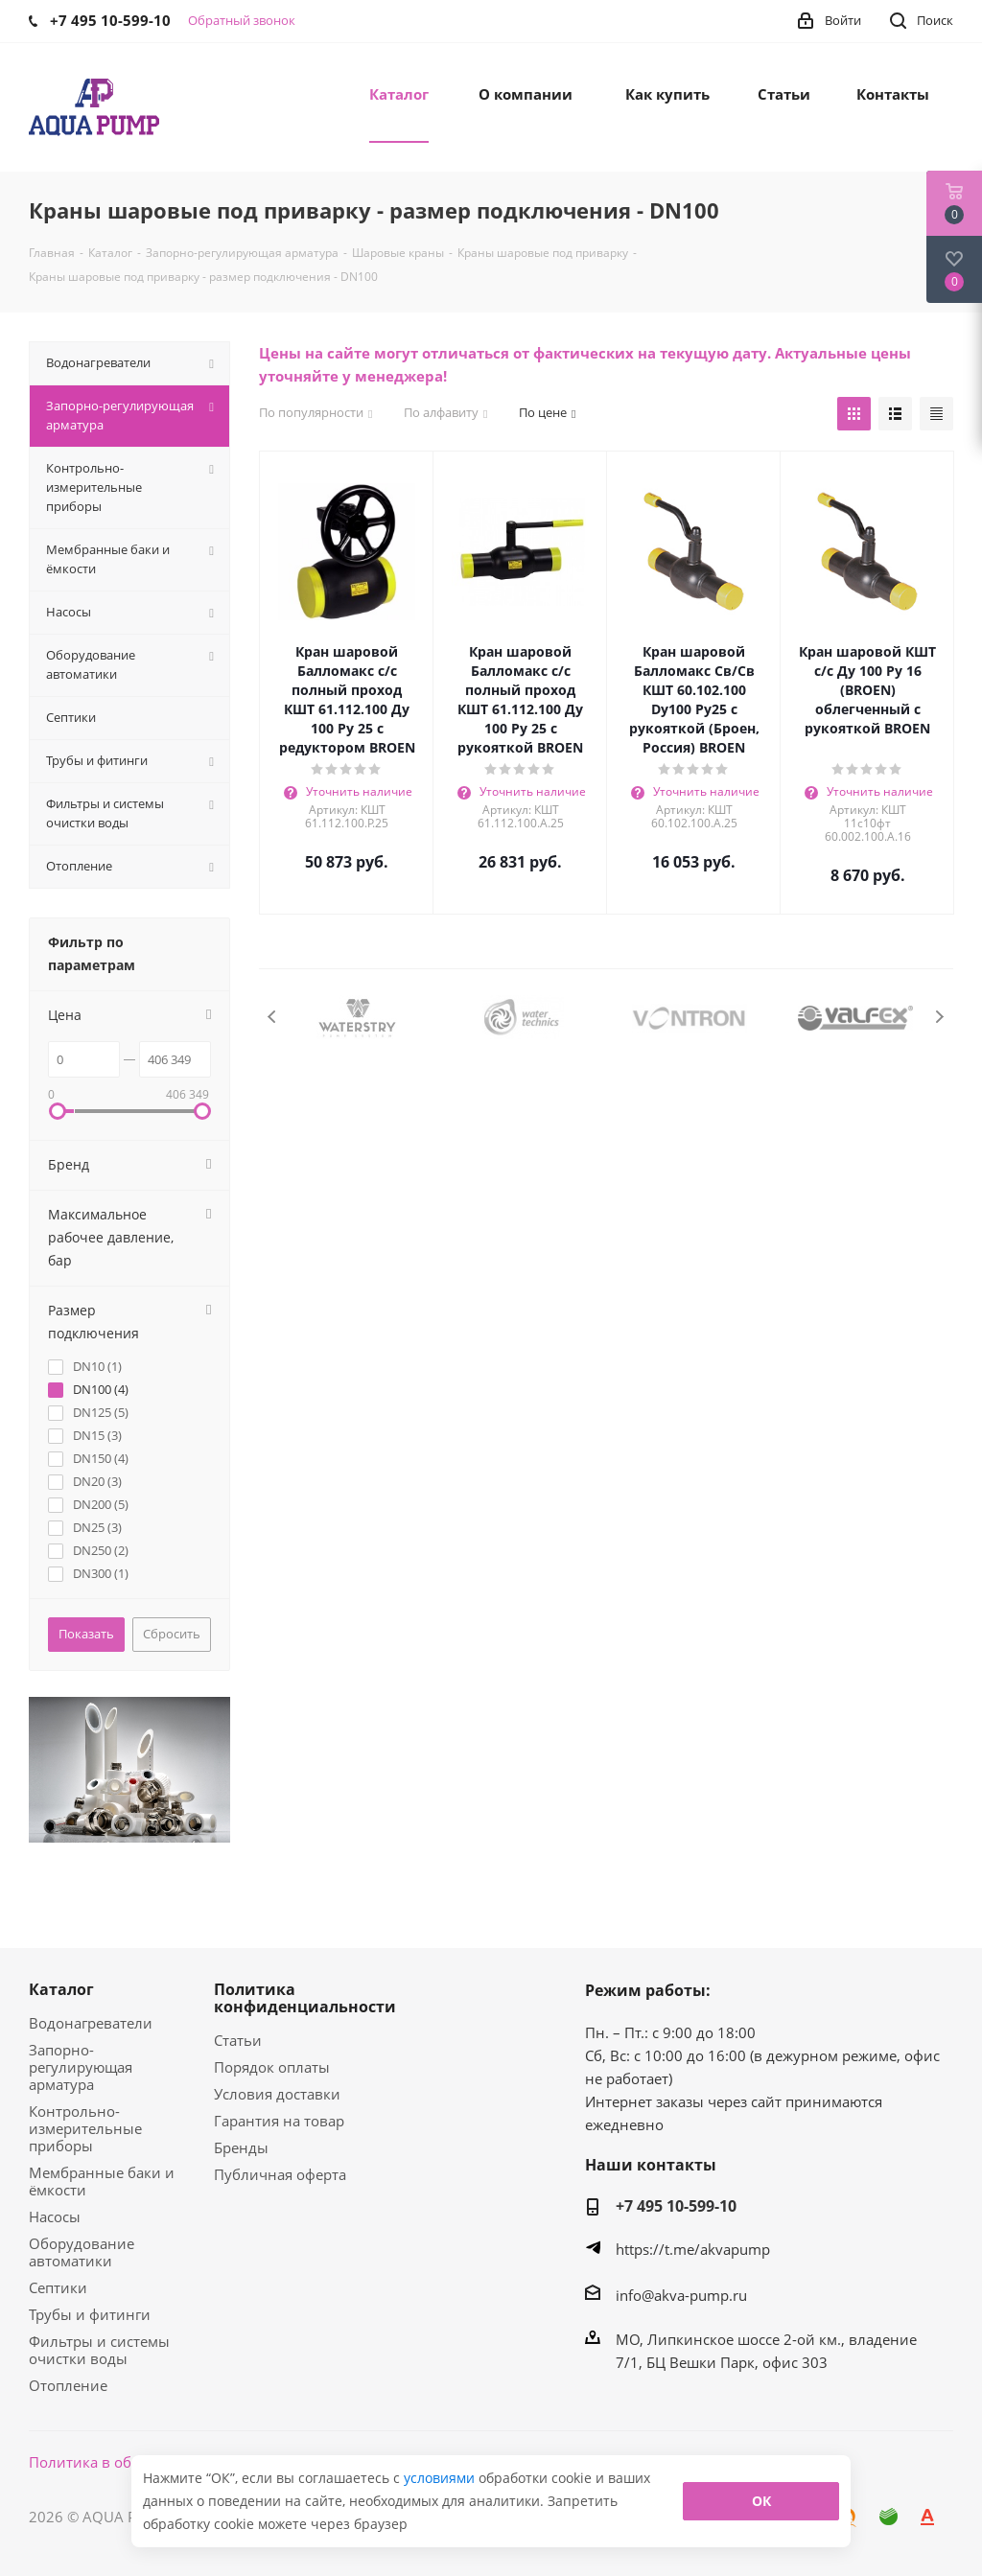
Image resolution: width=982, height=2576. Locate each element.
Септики (58, 2287)
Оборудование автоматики (81, 2252)
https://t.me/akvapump (693, 2249)
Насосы (55, 2216)
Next (939, 1017)
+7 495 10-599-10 (676, 2205)
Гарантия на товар (279, 2120)
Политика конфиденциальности (305, 1998)
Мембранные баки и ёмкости (102, 2181)
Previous (273, 1017)
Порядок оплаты (272, 2067)
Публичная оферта (280, 2174)
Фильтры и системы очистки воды (99, 2350)
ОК (761, 2501)
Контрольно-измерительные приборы (85, 2128)
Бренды (241, 2147)
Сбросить (171, 1633)
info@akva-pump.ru (681, 2295)
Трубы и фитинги (90, 2314)
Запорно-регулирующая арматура (80, 2067)
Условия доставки (277, 2093)
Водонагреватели (90, 2022)
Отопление (68, 2385)
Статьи (238, 2040)
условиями (441, 2478)
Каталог (61, 1989)
